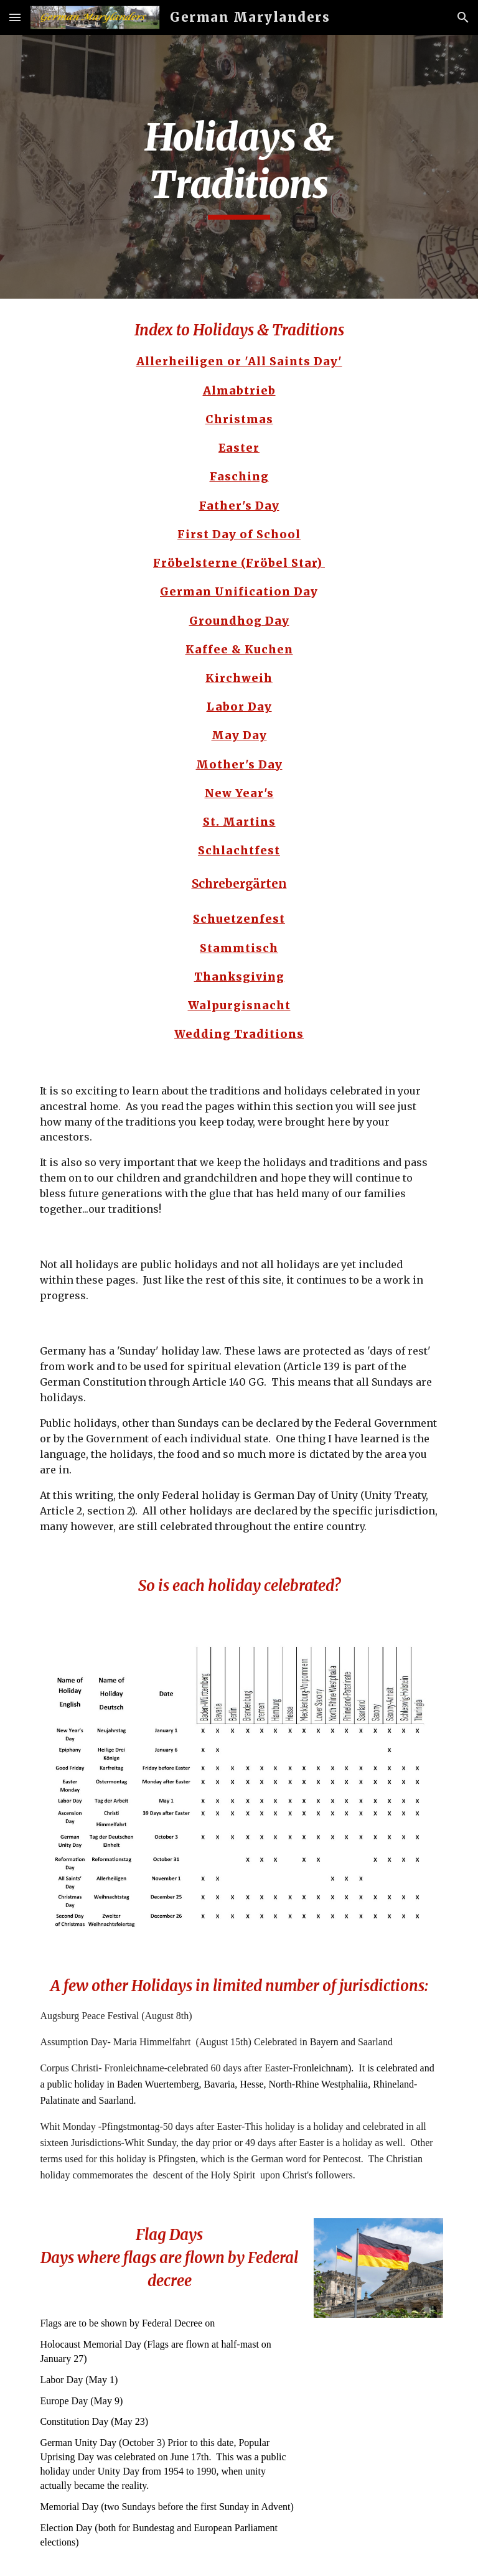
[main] (239, 166)
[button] (15, 17)
